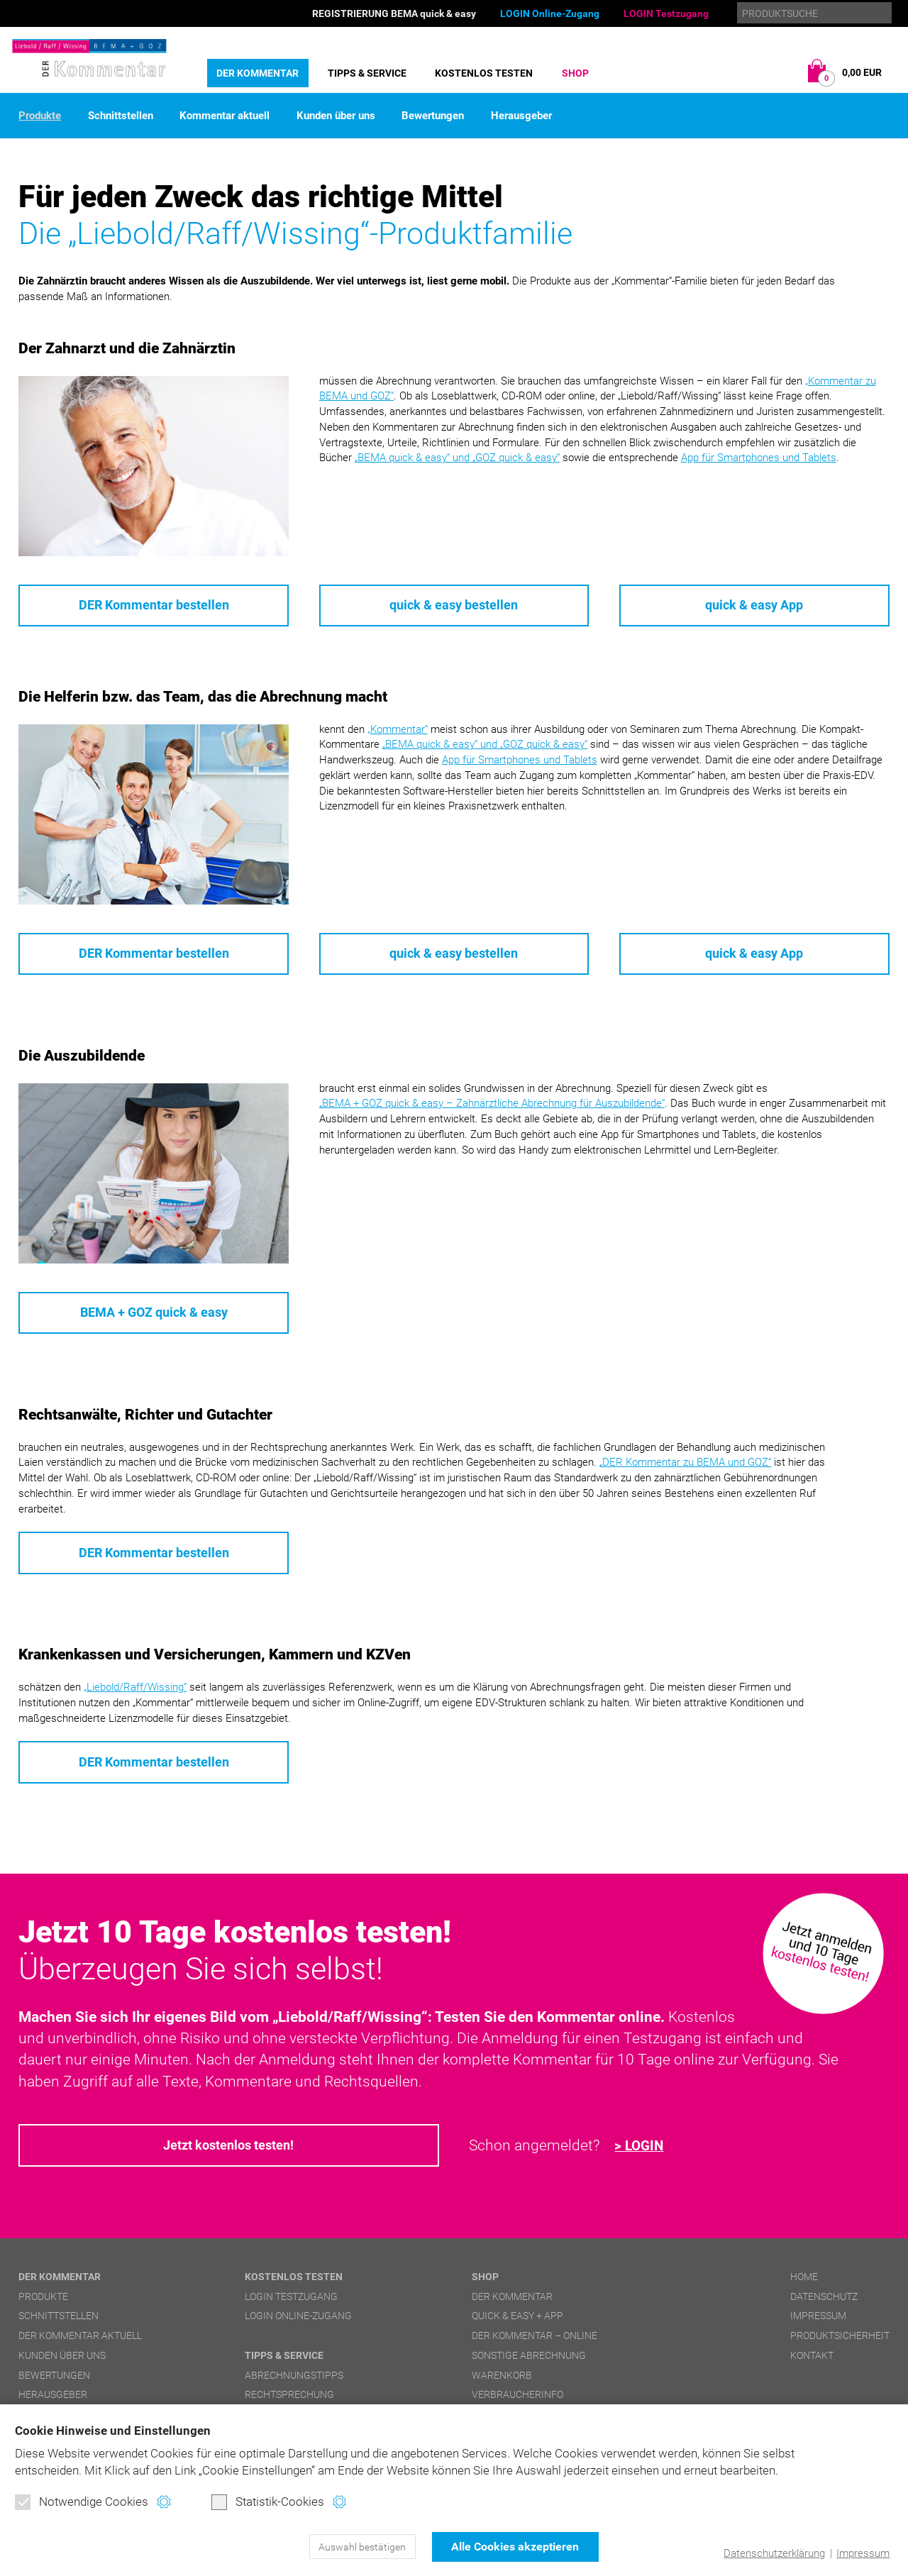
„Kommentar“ (397, 729)
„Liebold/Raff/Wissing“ (135, 1690)
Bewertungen (433, 116)
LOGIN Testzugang (666, 13)
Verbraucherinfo (517, 2398)
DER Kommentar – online (534, 2339)
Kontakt (812, 2358)
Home (804, 2279)
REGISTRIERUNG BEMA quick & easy (394, 13)
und (457, 457)
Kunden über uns (336, 116)
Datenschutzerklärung (774, 2553)
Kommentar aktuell (224, 116)
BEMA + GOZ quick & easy (153, 1314)
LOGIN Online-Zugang (549, 13)
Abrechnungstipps (294, 2378)
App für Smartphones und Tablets (758, 457)
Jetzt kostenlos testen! (229, 2149)
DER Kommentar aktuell (80, 2339)
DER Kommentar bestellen (154, 606)
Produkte (39, 116)
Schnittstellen (120, 116)
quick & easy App (754, 606)
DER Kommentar (257, 73)
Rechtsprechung (289, 2398)
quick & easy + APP (517, 2319)
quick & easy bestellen (454, 606)
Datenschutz (824, 2299)
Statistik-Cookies (267, 2502)
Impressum (863, 2553)
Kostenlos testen (484, 73)
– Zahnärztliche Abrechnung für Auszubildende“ (492, 1104)
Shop (575, 73)
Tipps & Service (367, 73)
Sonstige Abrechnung (529, 2358)
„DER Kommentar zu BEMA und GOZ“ (685, 1464)
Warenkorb (502, 2378)
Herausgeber (521, 116)
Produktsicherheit (840, 2339)
